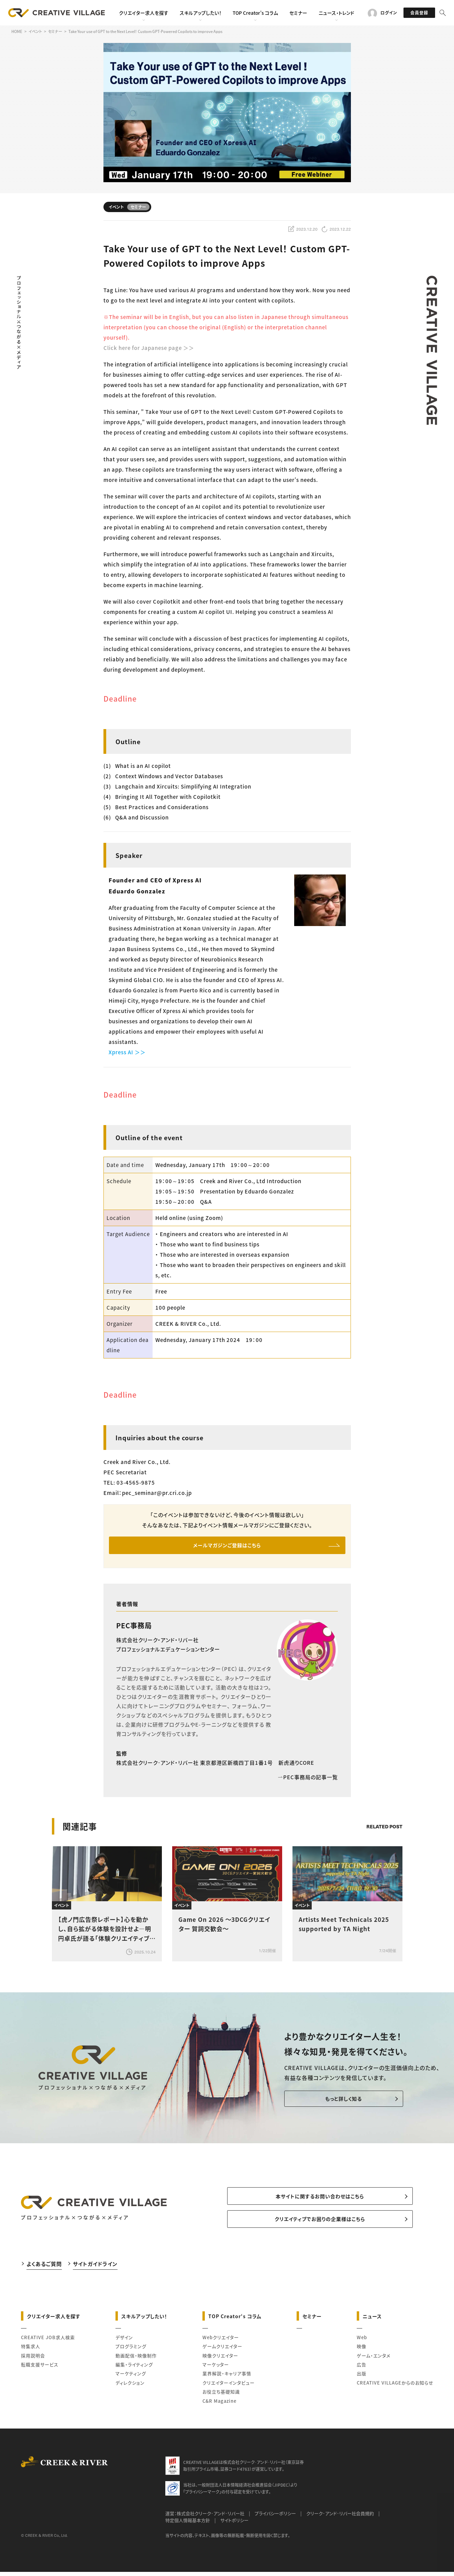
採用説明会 (33, 2363)
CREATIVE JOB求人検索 (48, 2345)
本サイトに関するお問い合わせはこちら (320, 2200)
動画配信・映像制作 (136, 2363)
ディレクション (130, 2390)
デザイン (124, 2345)
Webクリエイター (220, 2345)
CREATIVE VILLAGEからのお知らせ (395, 2390)
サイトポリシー (234, 2527)
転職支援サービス (39, 2372)
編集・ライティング (134, 2372)
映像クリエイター (220, 2363)
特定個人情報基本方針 (187, 2527)
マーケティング (130, 2381)
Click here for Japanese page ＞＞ (148, 347)
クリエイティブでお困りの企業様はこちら (320, 2226)
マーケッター (215, 2372)
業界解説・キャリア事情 (226, 2381)
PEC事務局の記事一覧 (308, 1780)
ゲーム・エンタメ (373, 2363)
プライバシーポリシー (275, 2521)
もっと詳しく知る (325, 2101)
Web (362, 2345)
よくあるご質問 (44, 2271)
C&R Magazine (219, 2408)
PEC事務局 (134, 1628)
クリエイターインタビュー (228, 2390)
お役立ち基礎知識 (221, 2399)
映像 (361, 2354)
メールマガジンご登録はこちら (227, 1546)
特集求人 (30, 2354)
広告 (361, 2372)
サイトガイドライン (95, 2271)
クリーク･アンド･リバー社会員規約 (340, 2521)
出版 (361, 2381)
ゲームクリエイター (222, 2354)
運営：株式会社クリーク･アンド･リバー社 (204, 2521)
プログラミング (130, 2354)
